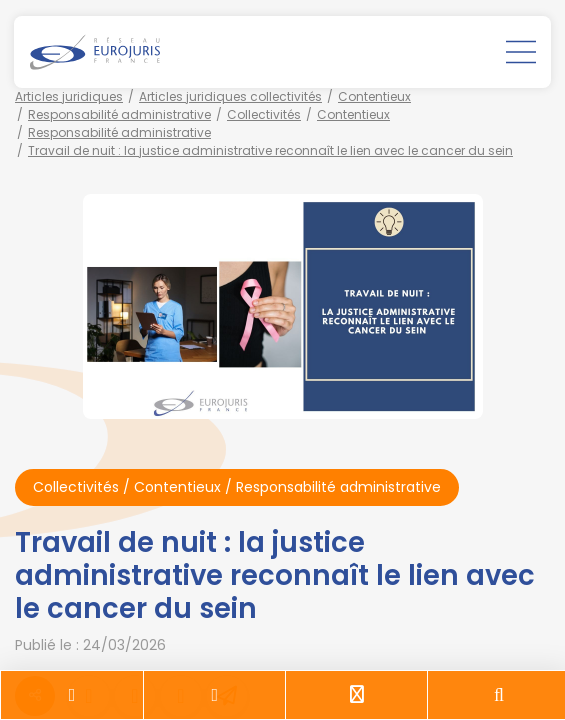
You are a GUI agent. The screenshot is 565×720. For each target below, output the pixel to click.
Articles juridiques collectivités (230, 96)
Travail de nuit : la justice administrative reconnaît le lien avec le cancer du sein (270, 150)
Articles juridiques (69, 96)
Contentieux (374, 96)
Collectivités (264, 114)
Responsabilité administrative (119, 114)
